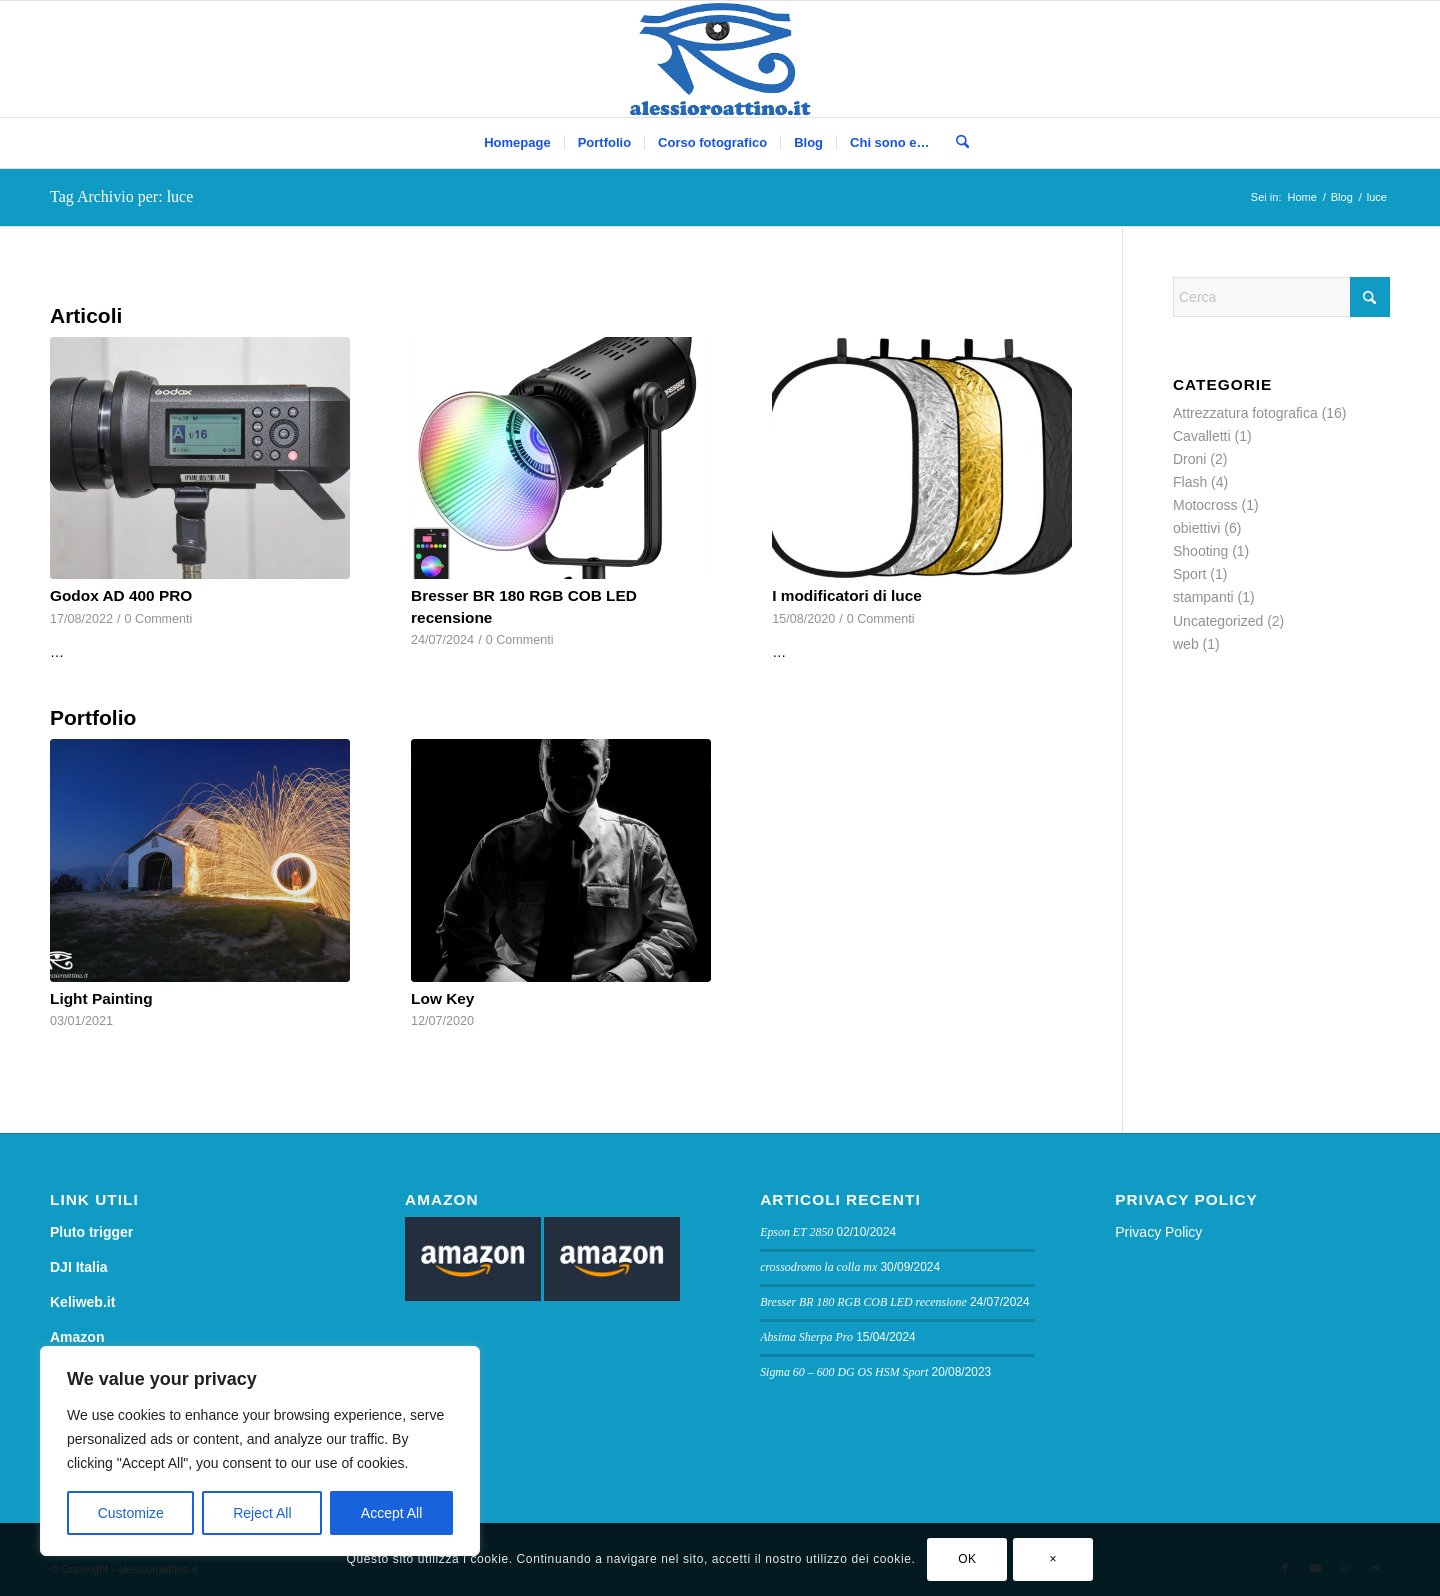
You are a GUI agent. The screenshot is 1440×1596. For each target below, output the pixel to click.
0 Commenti (159, 619)
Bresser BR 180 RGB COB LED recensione (863, 1302)
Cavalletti (1202, 436)
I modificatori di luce (847, 595)
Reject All (262, 1513)
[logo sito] (720, 59)
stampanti (1203, 597)
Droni (1189, 459)
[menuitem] (517, 143)
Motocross (1205, 505)
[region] (260, 1451)
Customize (131, 1513)
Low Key (442, 998)
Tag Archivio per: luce (121, 196)
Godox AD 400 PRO (121, 595)
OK (967, 1559)
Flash (1190, 482)
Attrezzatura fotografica (1245, 413)
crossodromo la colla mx (818, 1267)
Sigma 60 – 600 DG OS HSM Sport (844, 1372)
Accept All (391, 1513)
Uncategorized (1218, 621)
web (1186, 644)
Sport (1189, 574)
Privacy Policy (1158, 1232)
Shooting (1200, 551)
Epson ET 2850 (796, 1232)
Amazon (77, 1337)
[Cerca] (956, 143)
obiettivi (1196, 528)
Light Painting (101, 998)
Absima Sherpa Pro (806, 1337)
